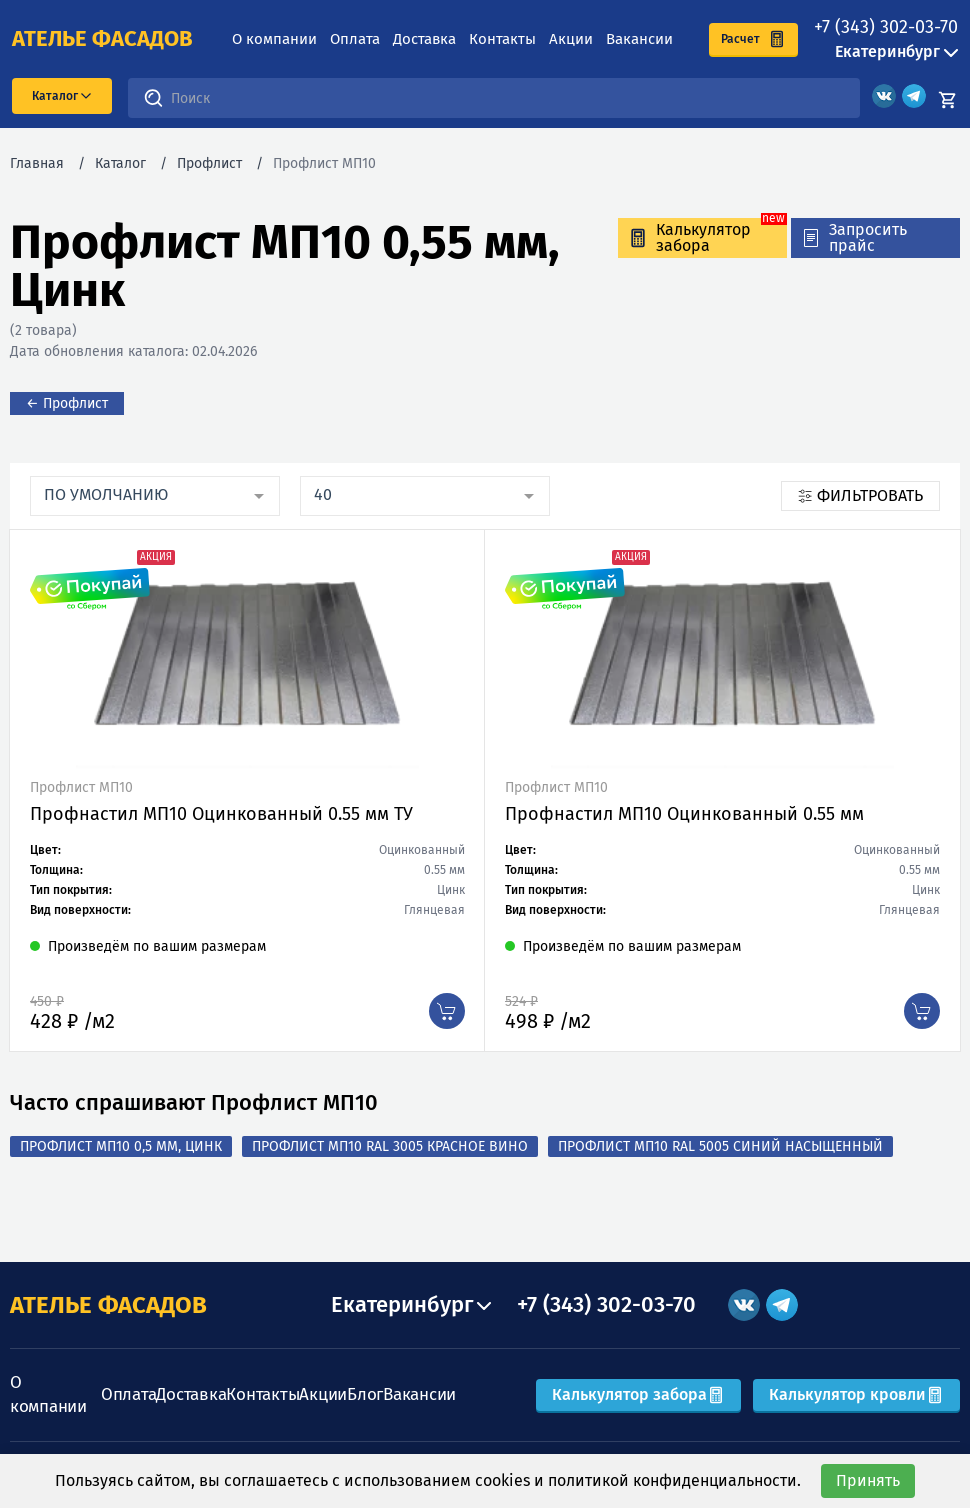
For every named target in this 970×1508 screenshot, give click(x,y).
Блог (365, 1394)
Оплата (355, 39)
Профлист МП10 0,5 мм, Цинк (121, 1146)
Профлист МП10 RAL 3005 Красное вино (390, 1146)
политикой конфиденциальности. (674, 1480)
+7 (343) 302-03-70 (886, 27)
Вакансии (639, 39)
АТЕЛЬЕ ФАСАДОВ (108, 1305)
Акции (571, 39)
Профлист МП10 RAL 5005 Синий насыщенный (720, 1146)
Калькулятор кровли (856, 1394)
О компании (274, 39)
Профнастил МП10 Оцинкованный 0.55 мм (684, 814)
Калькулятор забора (638, 1394)
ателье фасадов (102, 39)
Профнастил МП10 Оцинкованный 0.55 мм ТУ (221, 814)
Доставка (424, 39)
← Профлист (67, 403)
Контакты (502, 39)
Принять (868, 1480)
